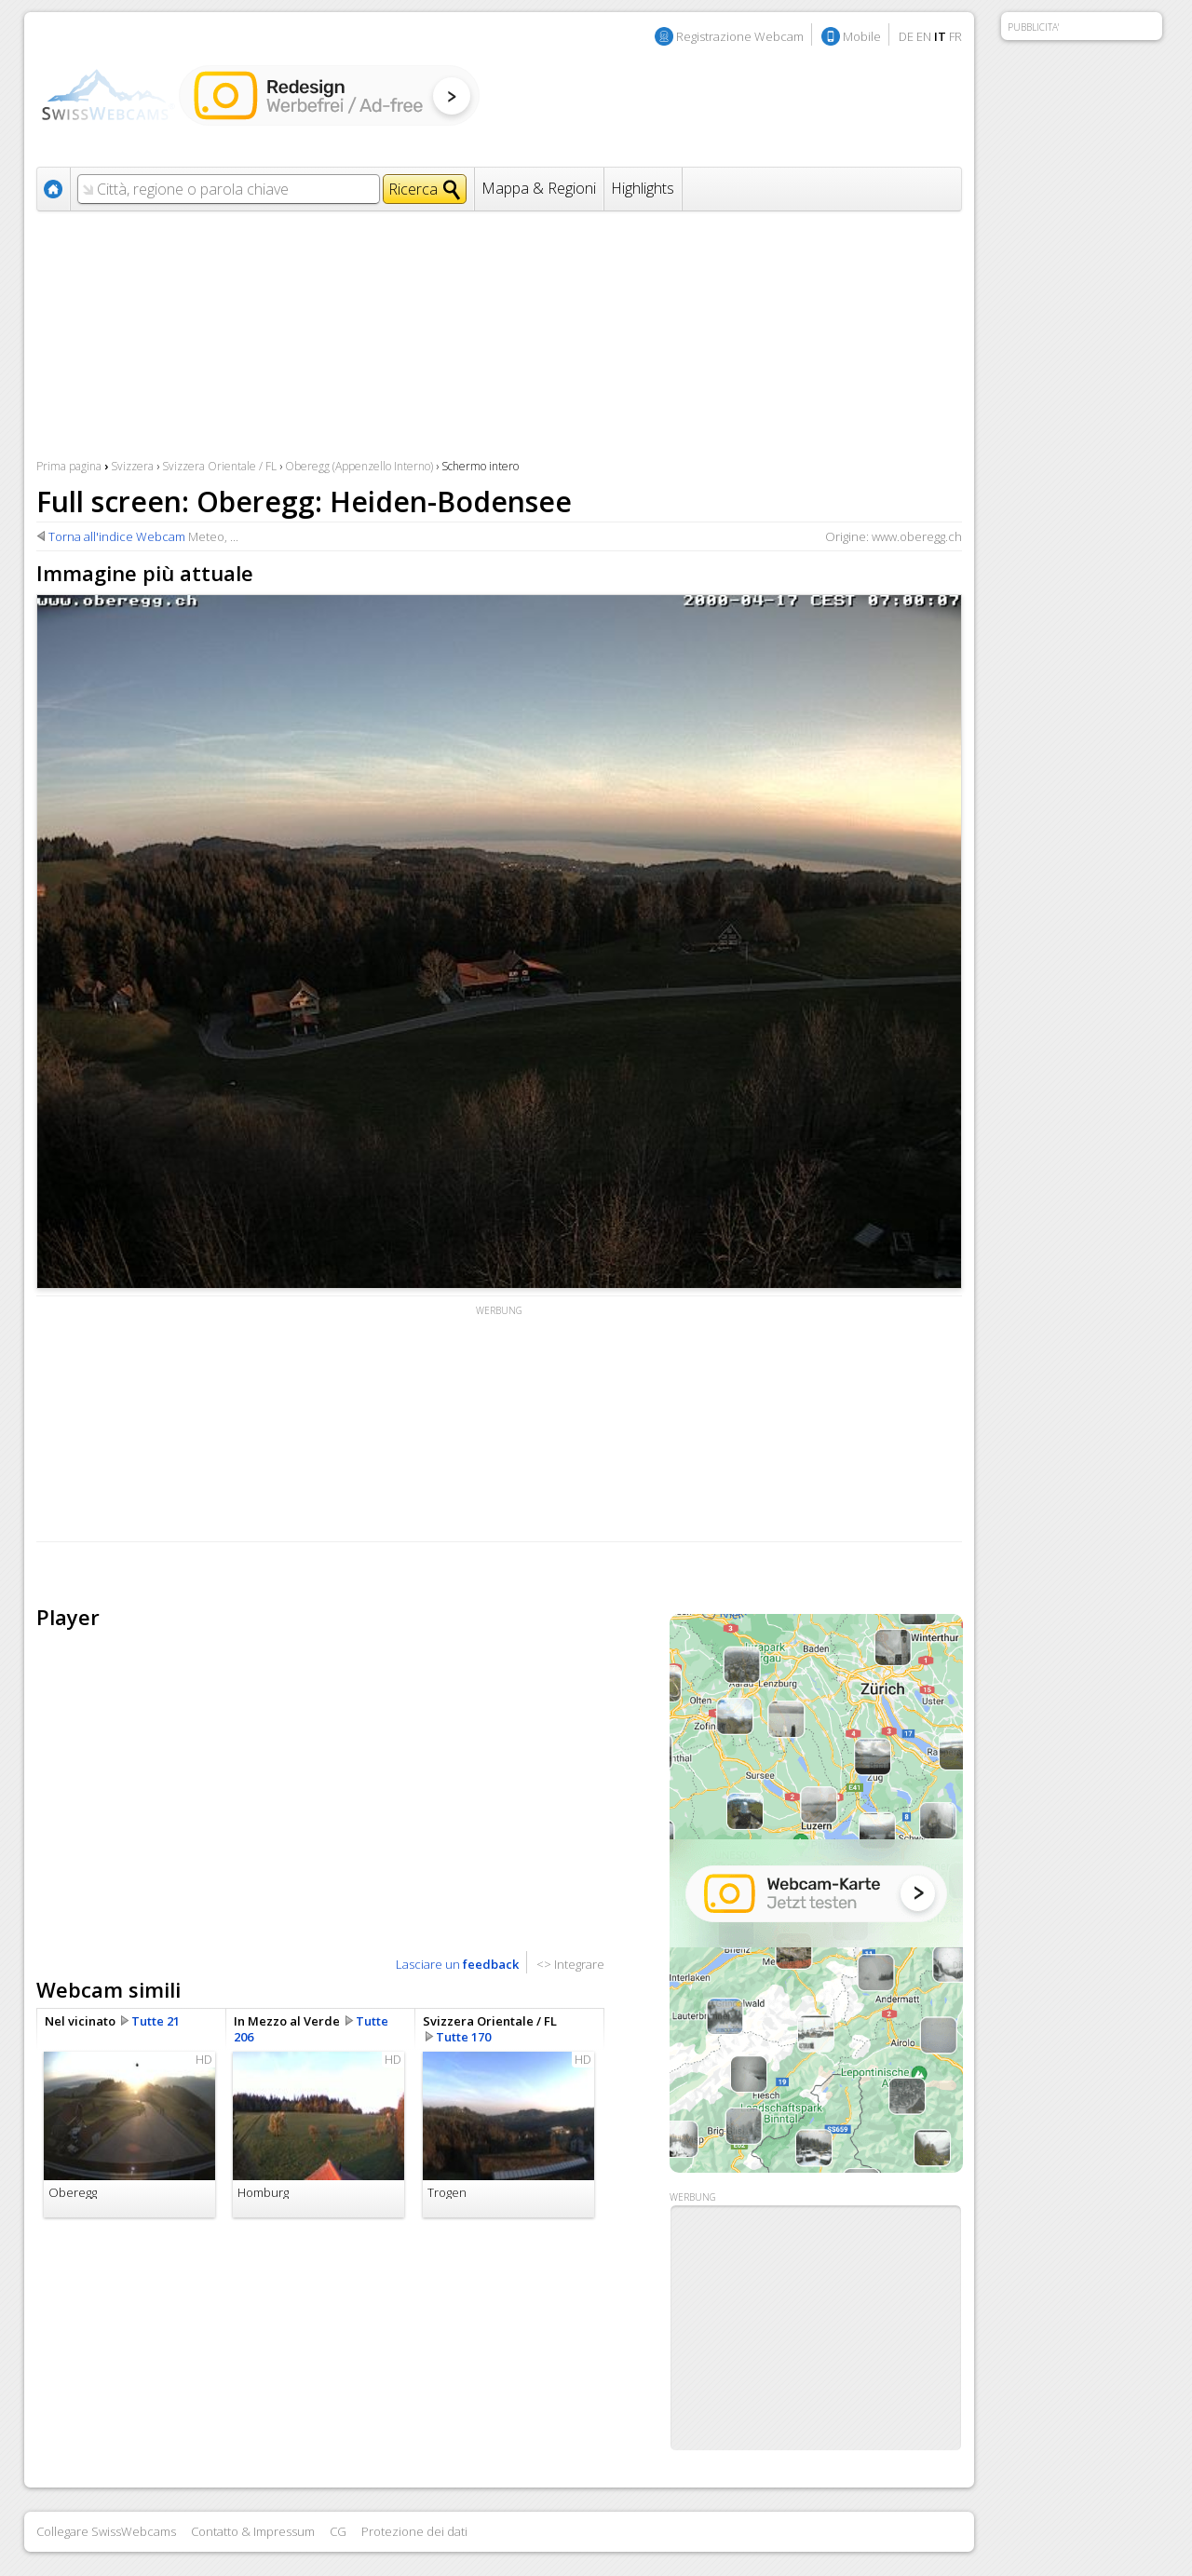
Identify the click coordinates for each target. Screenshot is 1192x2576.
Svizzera (132, 466)
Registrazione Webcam (740, 36)
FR (955, 36)
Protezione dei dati (414, 2531)
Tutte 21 (155, 2021)
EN (923, 36)
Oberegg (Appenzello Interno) (359, 466)
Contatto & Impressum (253, 2531)
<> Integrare (570, 1964)
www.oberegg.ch (917, 536)
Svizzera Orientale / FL (219, 466)
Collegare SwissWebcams (106, 2531)
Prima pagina (69, 466)
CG (338, 2531)
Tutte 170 (463, 2036)
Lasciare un (457, 1964)
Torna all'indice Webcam (116, 536)
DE (906, 36)
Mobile (862, 36)
